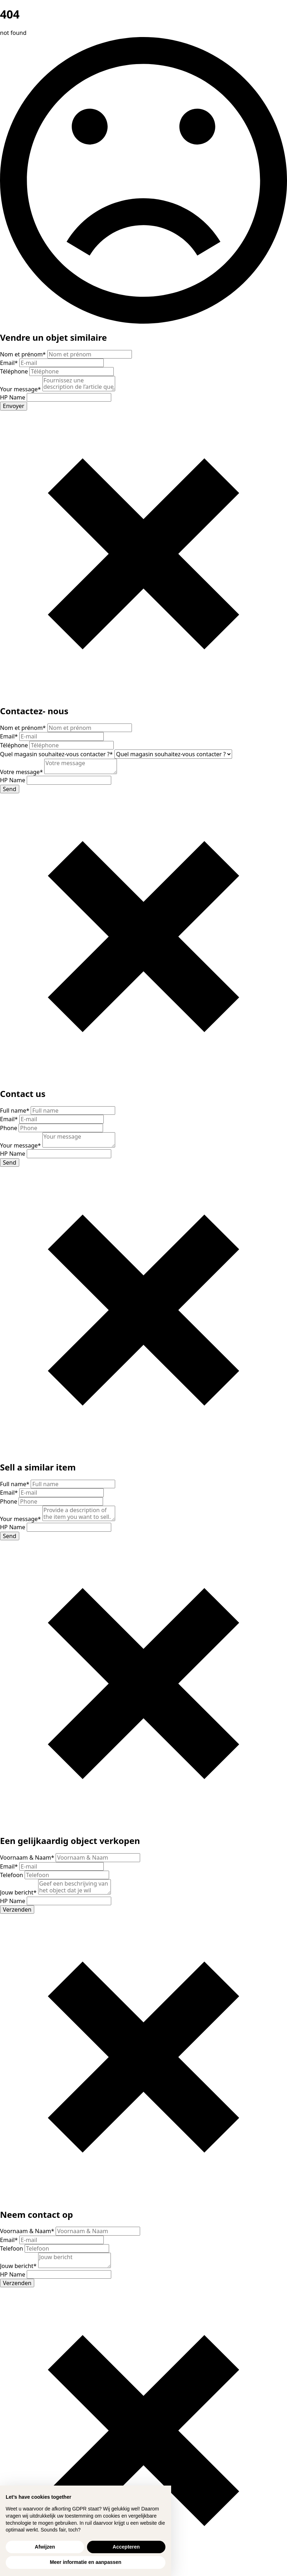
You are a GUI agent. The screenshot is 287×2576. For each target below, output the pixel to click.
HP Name (13, 397)
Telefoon (12, 1875)
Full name (15, 1110)
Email (9, 363)
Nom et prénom (23, 354)
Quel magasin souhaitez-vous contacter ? (57, 754)
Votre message (22, 772)
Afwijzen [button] (45, 2547)
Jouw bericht (19, 1892)
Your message (21, 389)
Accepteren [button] (126, 2547)
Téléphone (14, 371)
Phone (9, 1128)
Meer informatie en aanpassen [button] (86, 2562)
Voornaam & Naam (28, 1857)
